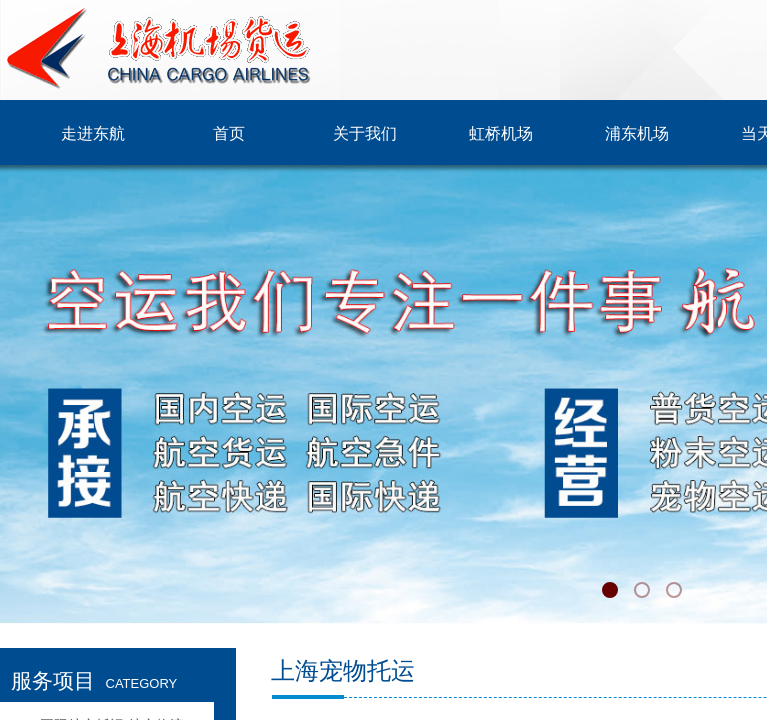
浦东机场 (637, 133)
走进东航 (93, 133)
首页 (229, 133)
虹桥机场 (501, 133)
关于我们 (365, 133)
